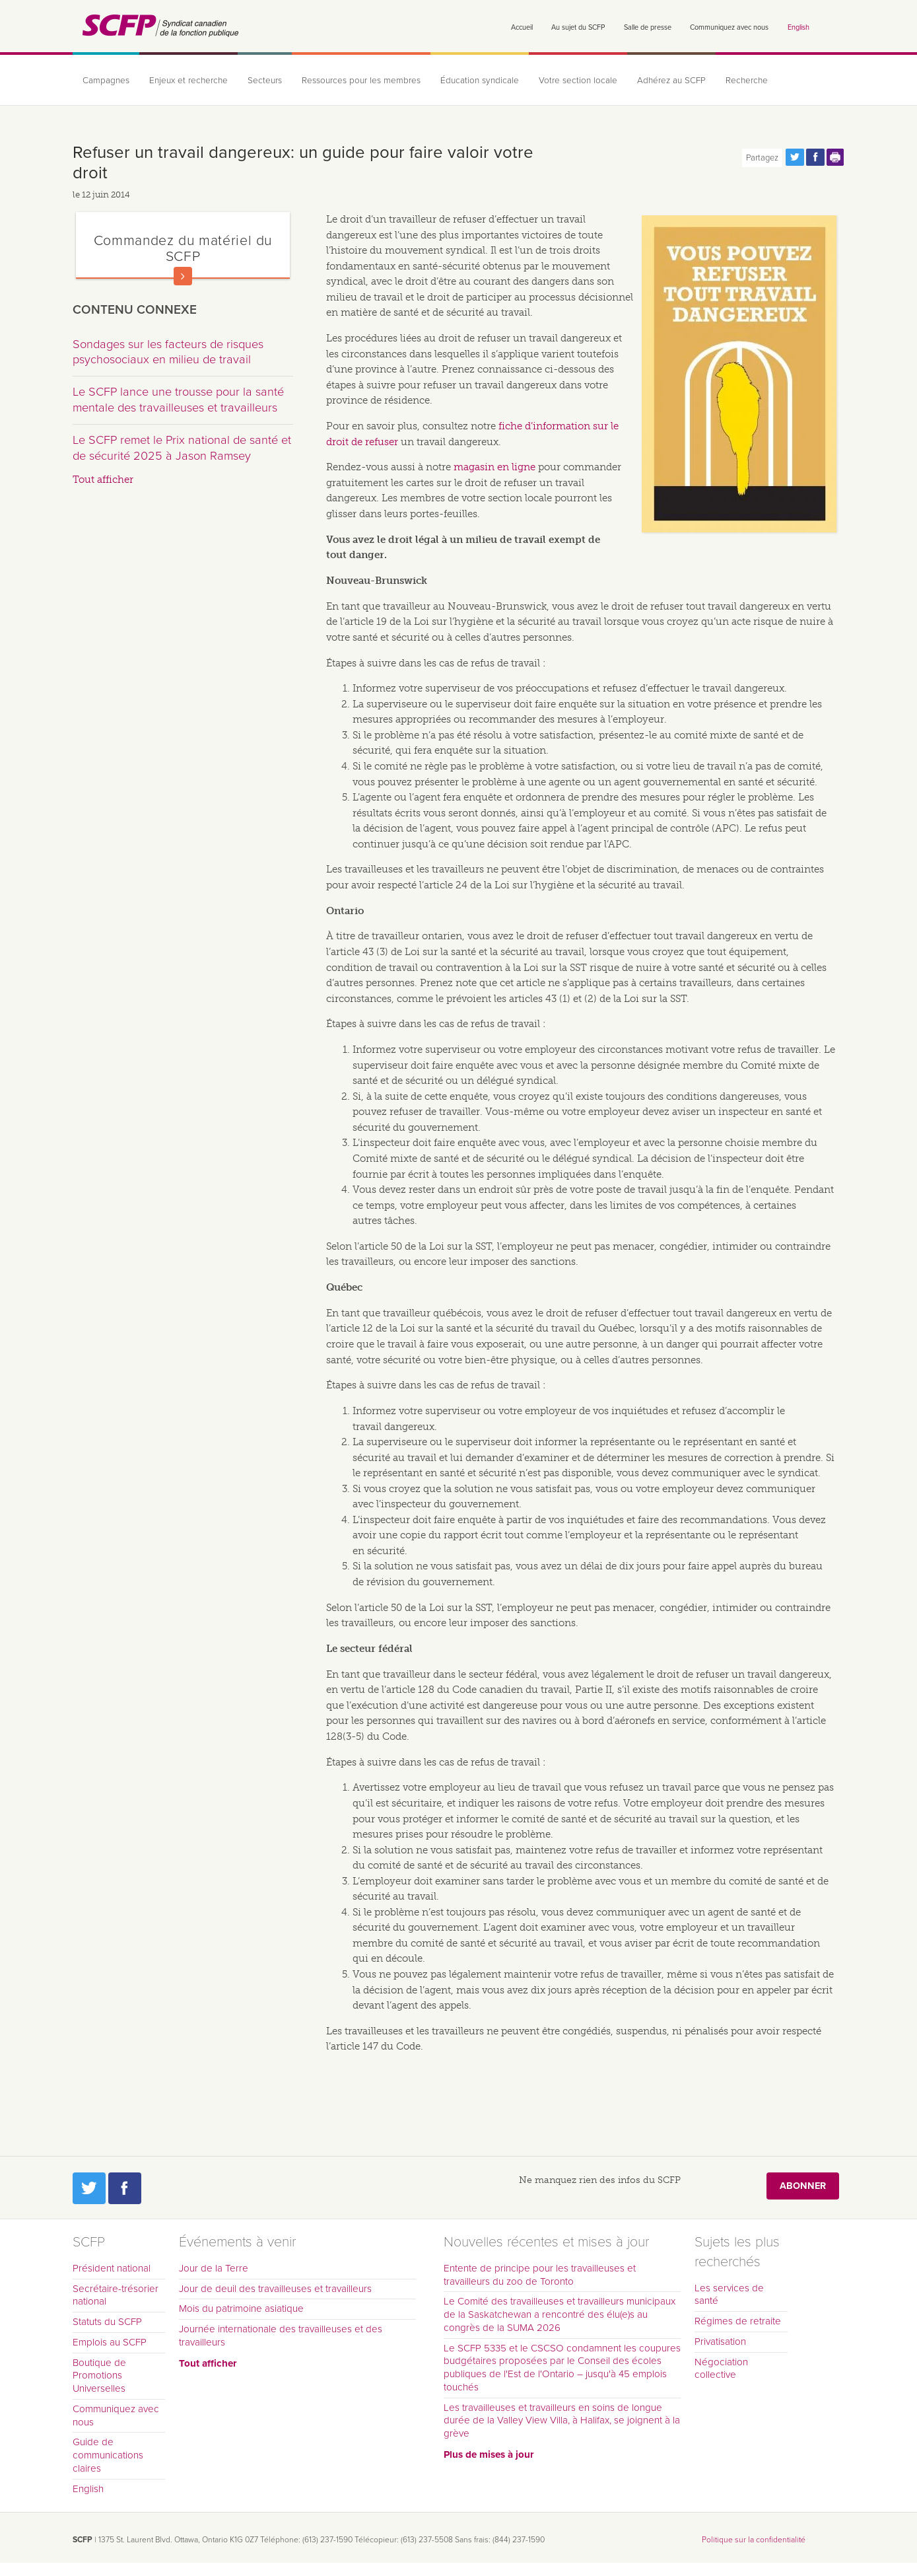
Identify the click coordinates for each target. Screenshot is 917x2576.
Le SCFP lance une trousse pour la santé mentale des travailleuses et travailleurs (178, 399)
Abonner (803, 2186)
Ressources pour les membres (361, 80)
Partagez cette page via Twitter (795, 157)
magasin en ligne (494, 467)
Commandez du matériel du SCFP (183, 248)
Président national (112, 2268)
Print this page (836, 157)
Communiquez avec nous (729, 27)
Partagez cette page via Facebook (815, 157)
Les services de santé (729, 2294)
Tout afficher (103, 479)
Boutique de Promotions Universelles (99, 2376)
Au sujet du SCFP (578, 27)
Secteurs (265, 80)
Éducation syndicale (479, 80)
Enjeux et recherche (188, 80)
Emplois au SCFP (110, 2342)
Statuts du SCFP (107, 2322)
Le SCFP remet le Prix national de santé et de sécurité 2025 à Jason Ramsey (182, 448)
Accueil (522, 27)
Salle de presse (647, 27)
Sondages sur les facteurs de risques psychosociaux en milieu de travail (168, 352)
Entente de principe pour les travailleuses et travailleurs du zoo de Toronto (540, 2274)
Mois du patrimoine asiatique (241, 2308)
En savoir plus (183, 276)
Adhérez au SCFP (671, 80)
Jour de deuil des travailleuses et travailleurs (275, 2289)
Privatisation (720, 2341)
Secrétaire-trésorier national (115, 2295)
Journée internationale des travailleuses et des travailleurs (280, 2335)
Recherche (747, 80)
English (798, 27)
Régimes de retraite (738, 2321)
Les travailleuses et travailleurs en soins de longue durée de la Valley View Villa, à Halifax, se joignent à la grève (562, 2421)
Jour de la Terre (213, 2268)
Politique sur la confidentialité (753, 2539)
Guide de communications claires (108, 2455)
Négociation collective (721, 2368)
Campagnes (106, 80)
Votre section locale (578, 80)
